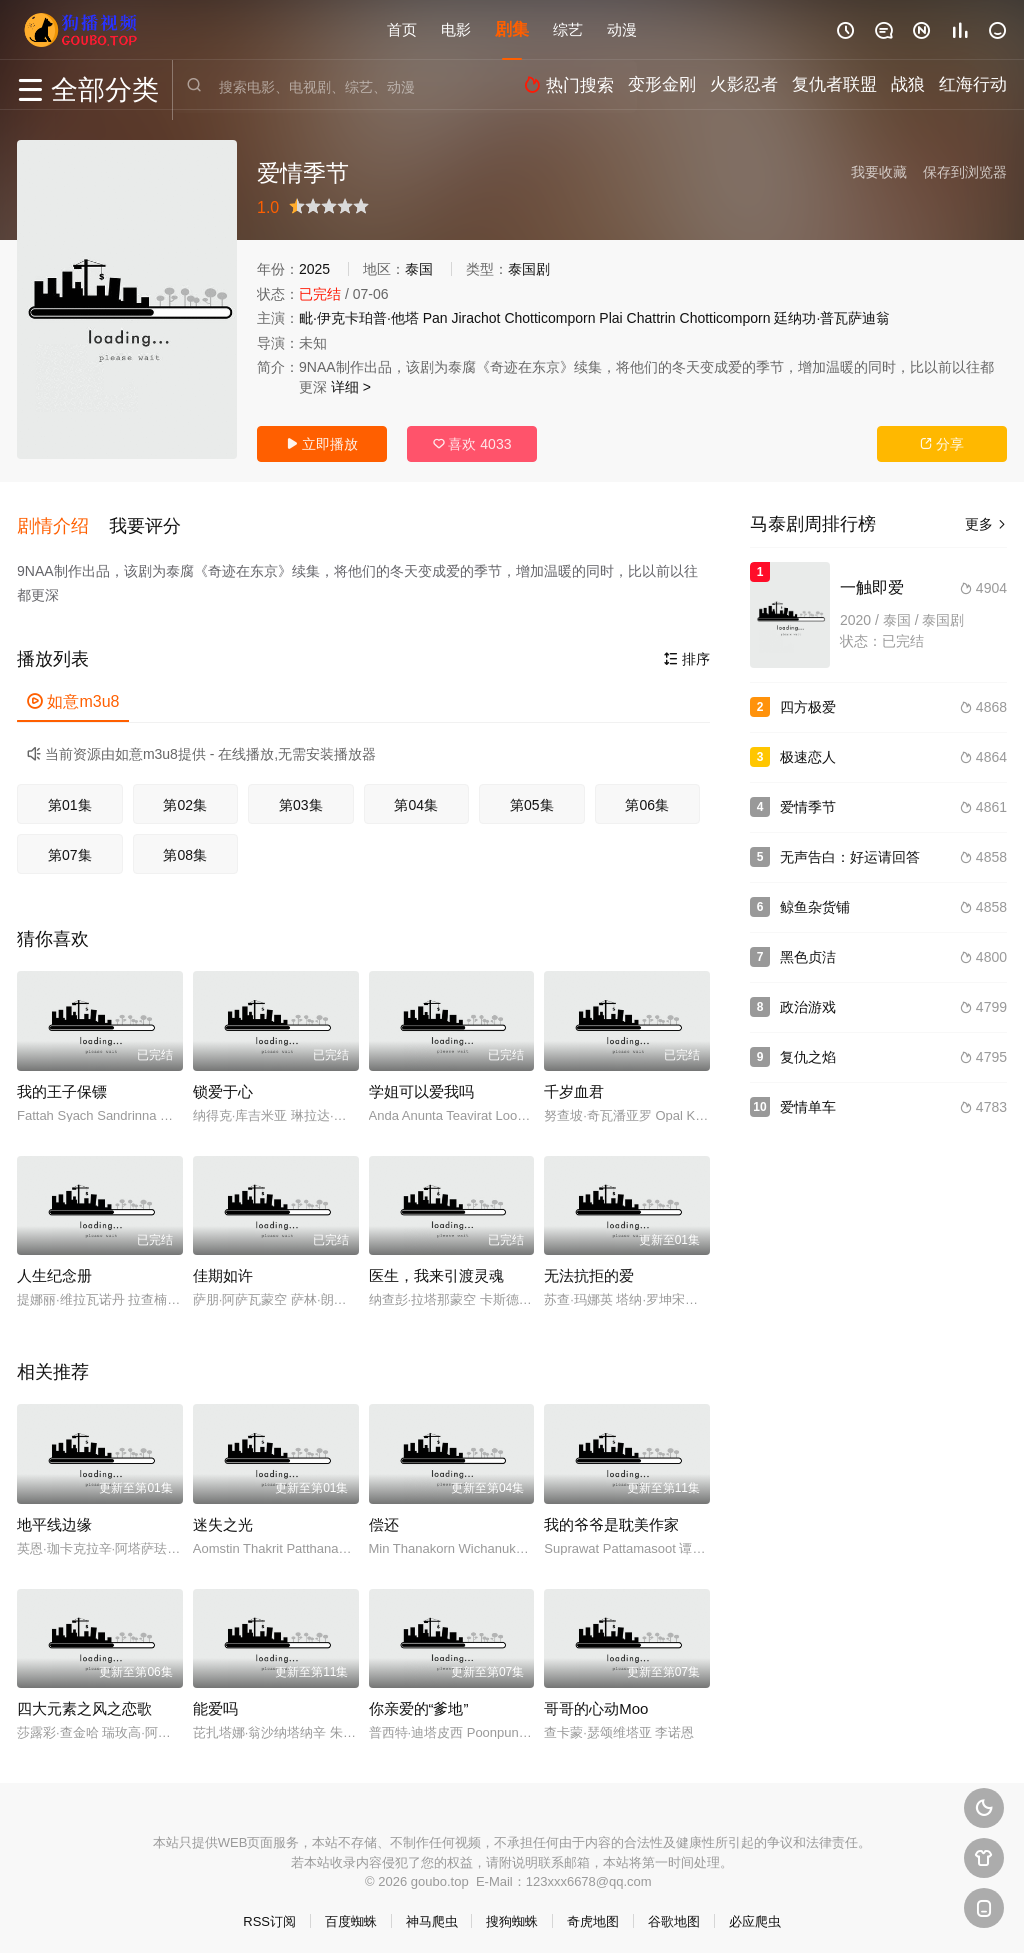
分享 (942, 444)
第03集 (301, 797)
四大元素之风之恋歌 (84, 1700)
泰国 (419, 269)
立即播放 (322, 444)
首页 (402, 29)
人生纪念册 (54, 1267)
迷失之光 (223, 1516)
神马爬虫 (432, 1913)
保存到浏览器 (965, 172)
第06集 (647, 797)
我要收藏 (879, 172)
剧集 (512, 29)
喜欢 (472, 444)
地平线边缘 (54, 1516)
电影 (456, 29)
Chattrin (651, 318)
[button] (63, 522)
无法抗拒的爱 (589, 1267)
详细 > (351, 387)
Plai (610, 318)
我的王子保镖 (62, 1083)
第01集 (70, 797)
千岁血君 (574, 1083)
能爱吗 (215, 1700)
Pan (435, 318)
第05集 (532, 797)
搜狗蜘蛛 (512, 1913)
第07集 (70, 847)
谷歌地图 (674, 1913)
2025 (314, 269)
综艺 (568, 29)
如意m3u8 (73, 693)
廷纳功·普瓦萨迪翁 (832, 318)
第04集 (416, 797)
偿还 (384, 1516)
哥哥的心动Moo (596, 1700)
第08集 (185, 847)
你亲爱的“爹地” (419, 1700)
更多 (986, 524)
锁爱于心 (223, 1083)
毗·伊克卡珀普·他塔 (359, 318)
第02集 (185, 797)
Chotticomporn (549, 318)
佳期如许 (223, 1267)
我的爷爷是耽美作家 (611, 1516)
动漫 (622, 29)
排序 (687, 651)
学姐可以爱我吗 (421, 1083)
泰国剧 (529, 269)
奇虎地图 (593, 1913)
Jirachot (475, 318)
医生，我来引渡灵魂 (436, 1267)
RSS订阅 (269, 1913)
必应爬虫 (755, 1913)
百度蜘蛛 (351, 1913)
